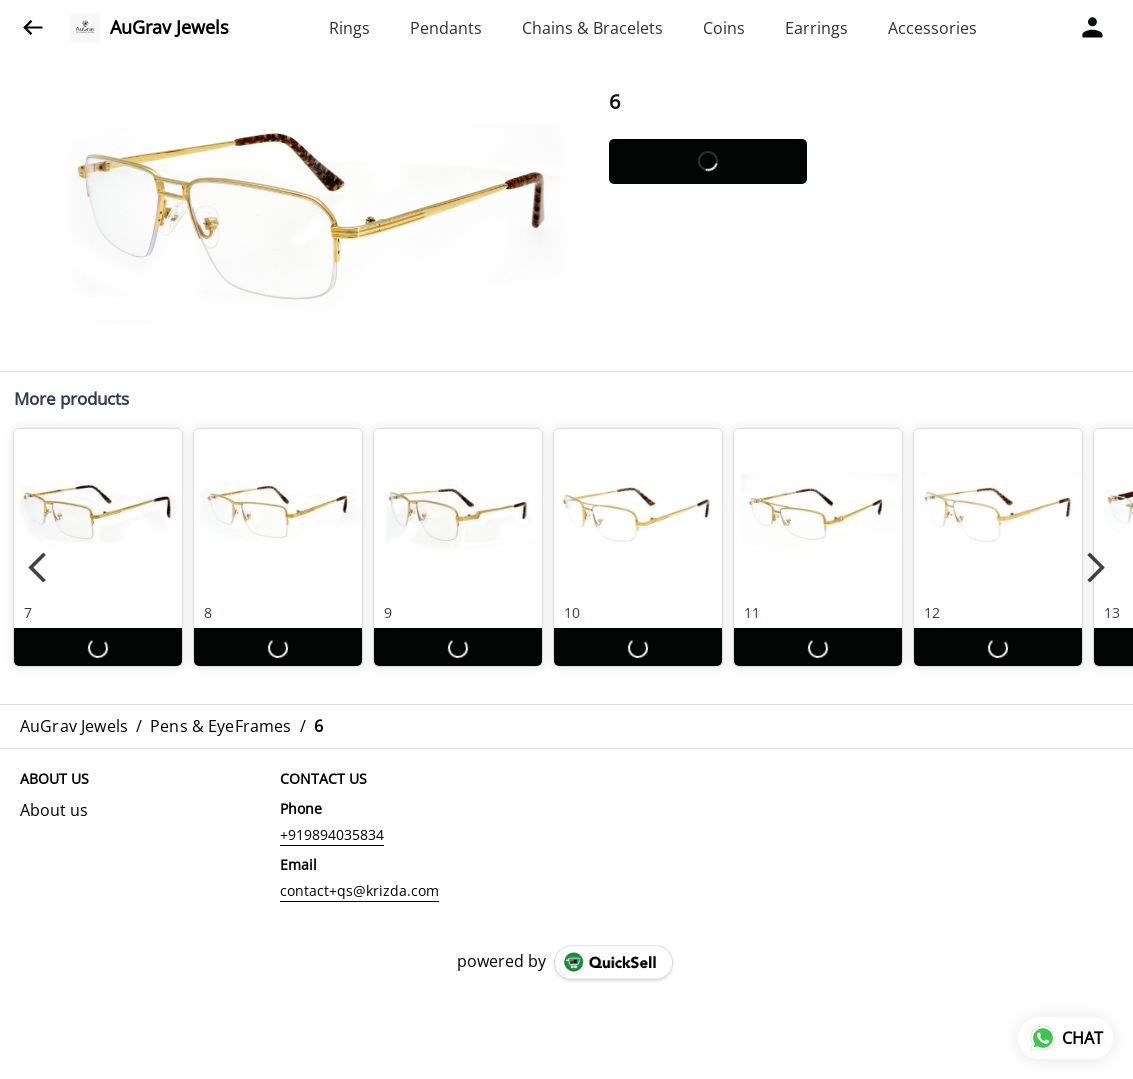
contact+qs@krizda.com (359, 890)
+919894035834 (332, 834)
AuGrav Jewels (169, 28)
